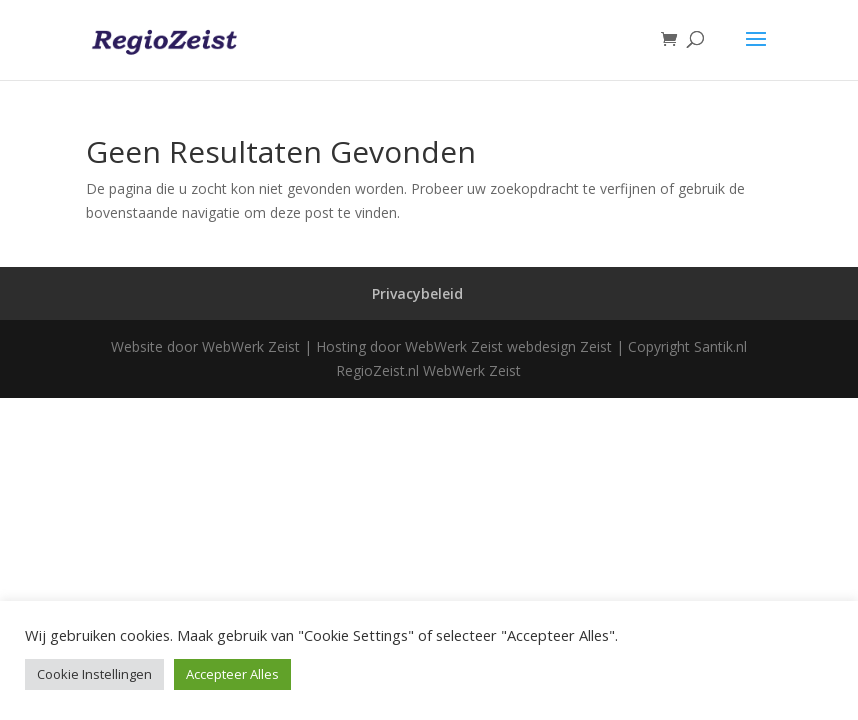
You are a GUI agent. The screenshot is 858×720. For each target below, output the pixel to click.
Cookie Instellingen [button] (94, 674)
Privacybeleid (417, 293)
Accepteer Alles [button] (232, 674)
